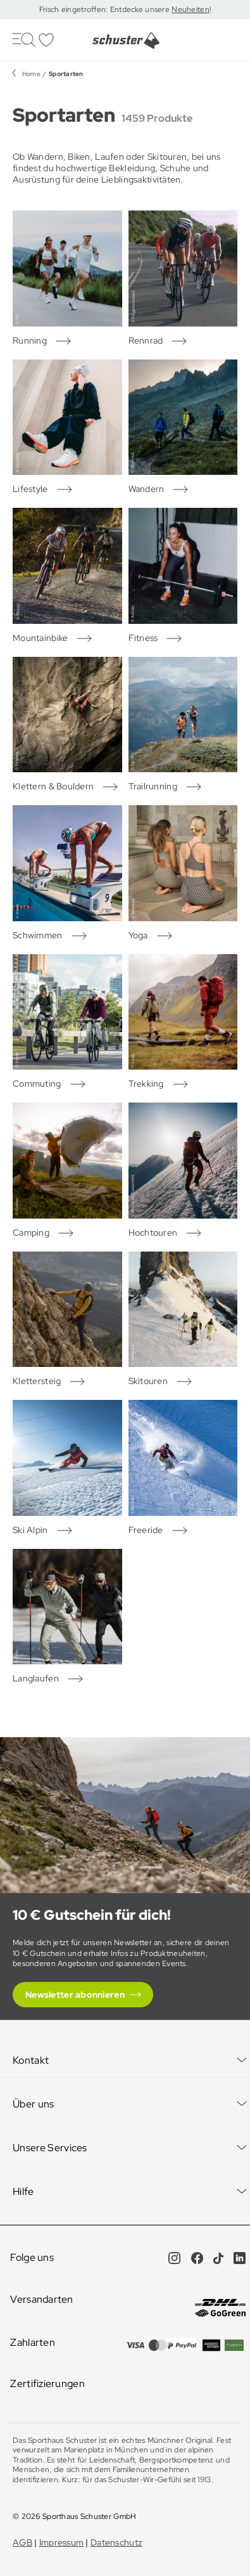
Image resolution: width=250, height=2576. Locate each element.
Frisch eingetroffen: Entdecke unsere (105, 9)
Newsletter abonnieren (75, 1994)
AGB (22, 2542)
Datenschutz (116, 2542)
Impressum (61, 2542)
